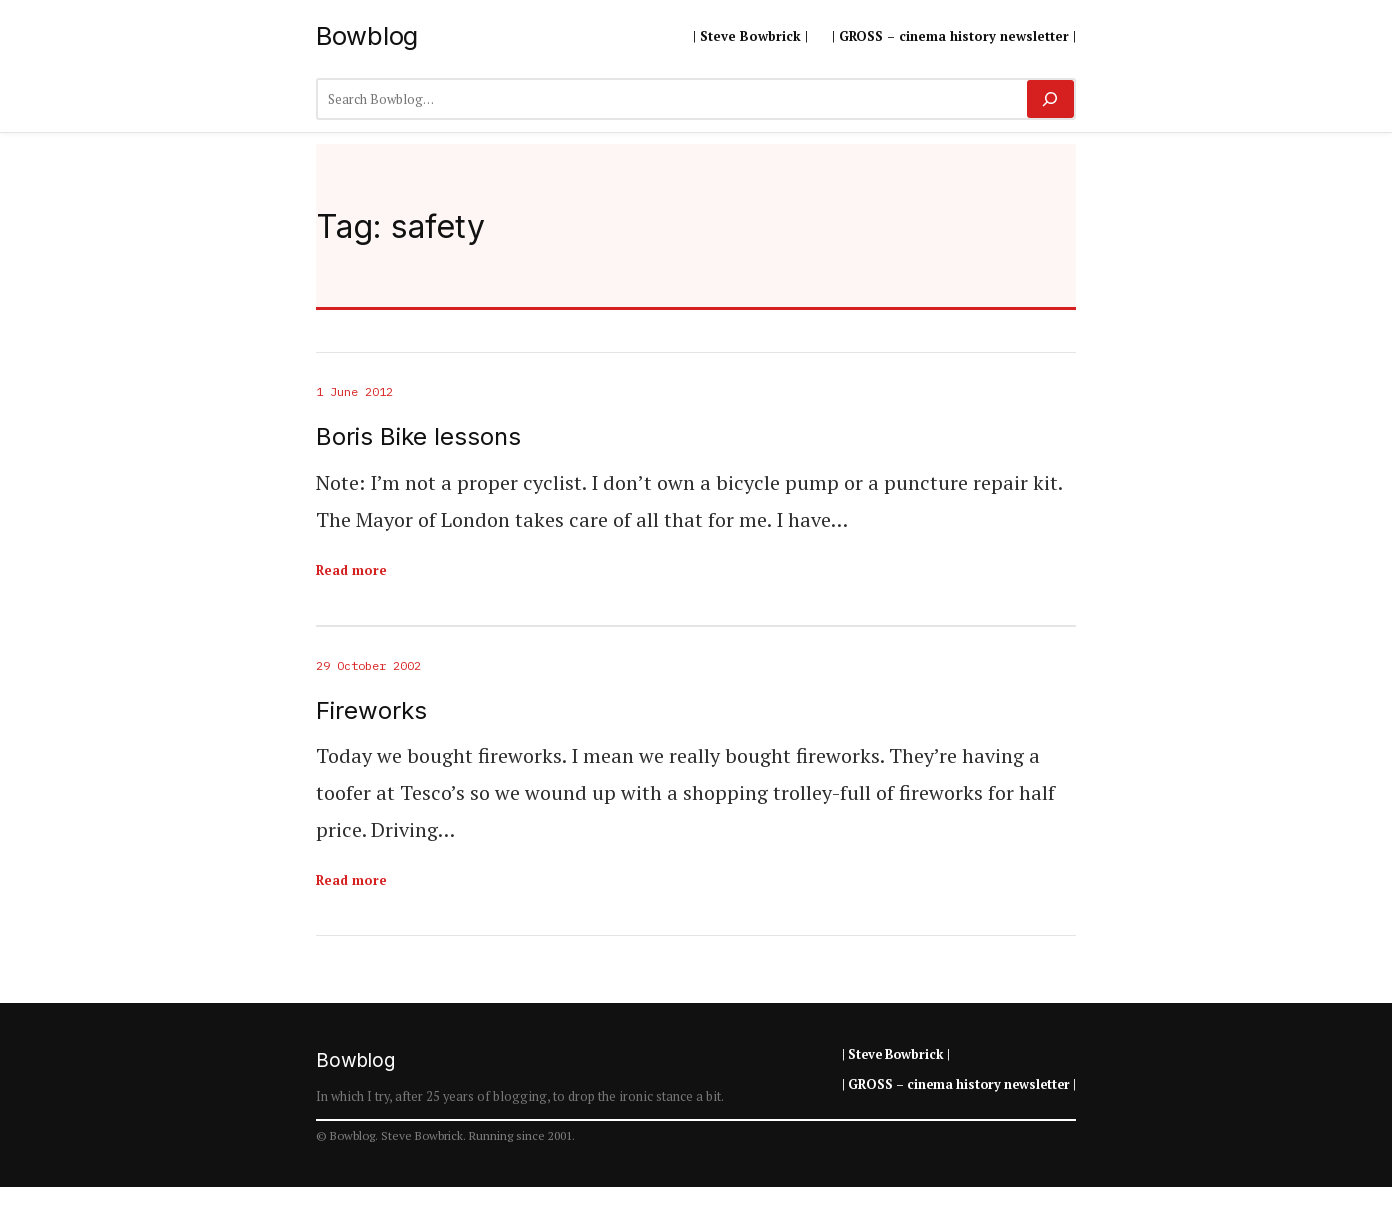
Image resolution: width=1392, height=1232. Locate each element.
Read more (351, 570)
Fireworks (371, 711)
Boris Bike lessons (418, 437)
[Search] (1050, 99)
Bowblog (367, 35)
